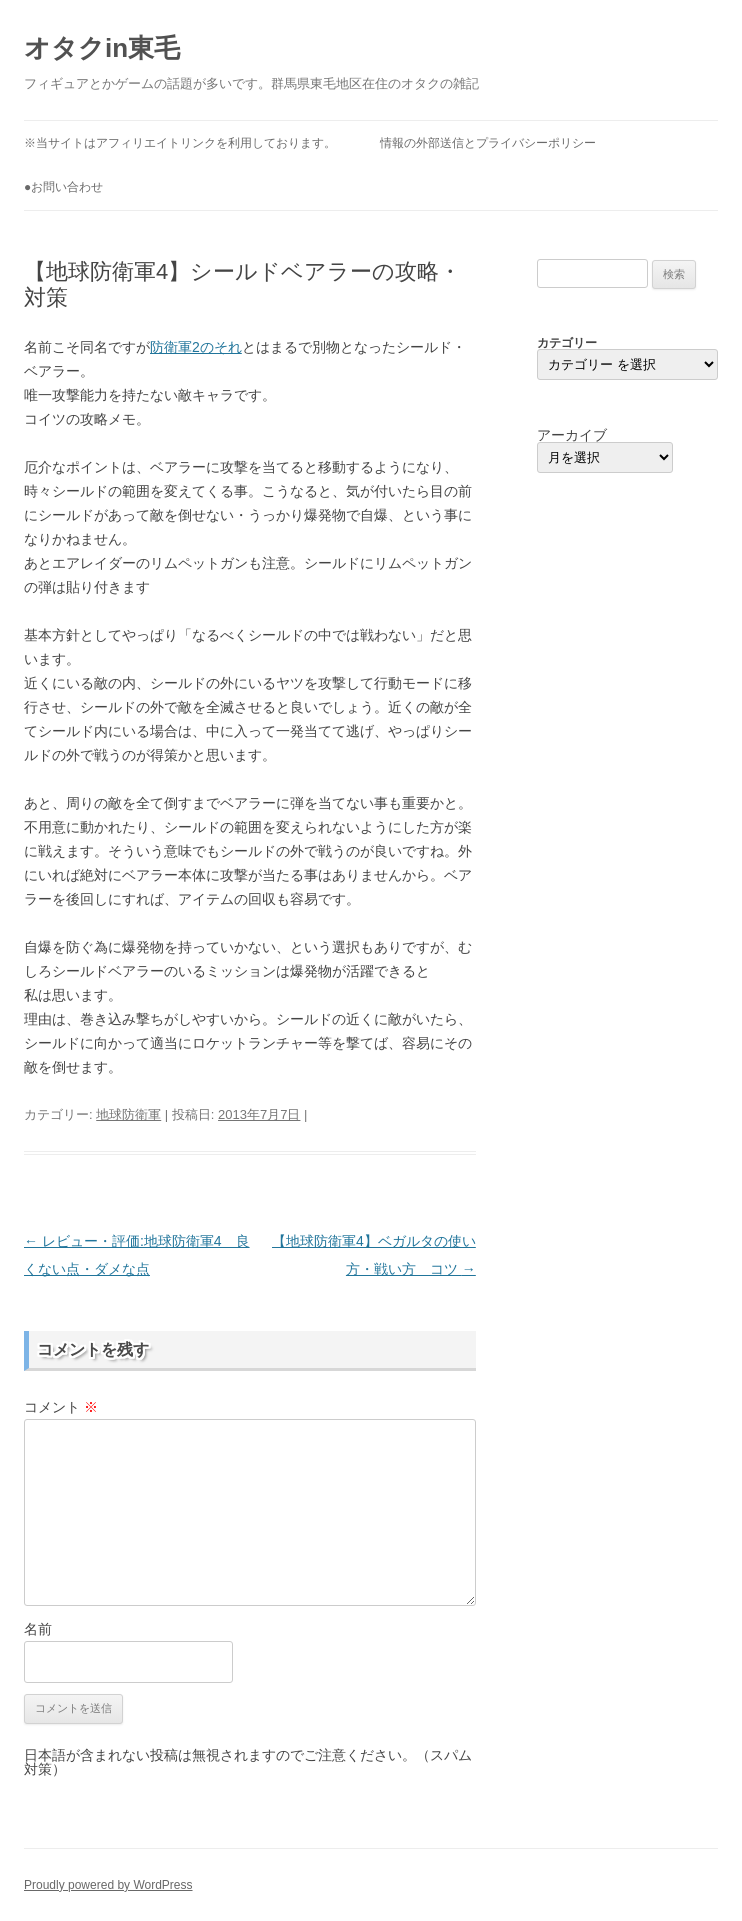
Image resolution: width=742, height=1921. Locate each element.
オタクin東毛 (102, 48)
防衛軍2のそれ (196, 347)
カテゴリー (567, 343)
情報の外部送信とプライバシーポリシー (488, 143)
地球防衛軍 (128, 1114)
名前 (38, 1629)
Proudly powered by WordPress (108, 1885)
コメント (61, 1407)
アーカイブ (572, 435)
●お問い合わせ (63, 187)
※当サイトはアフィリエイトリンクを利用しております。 (180, 143)
